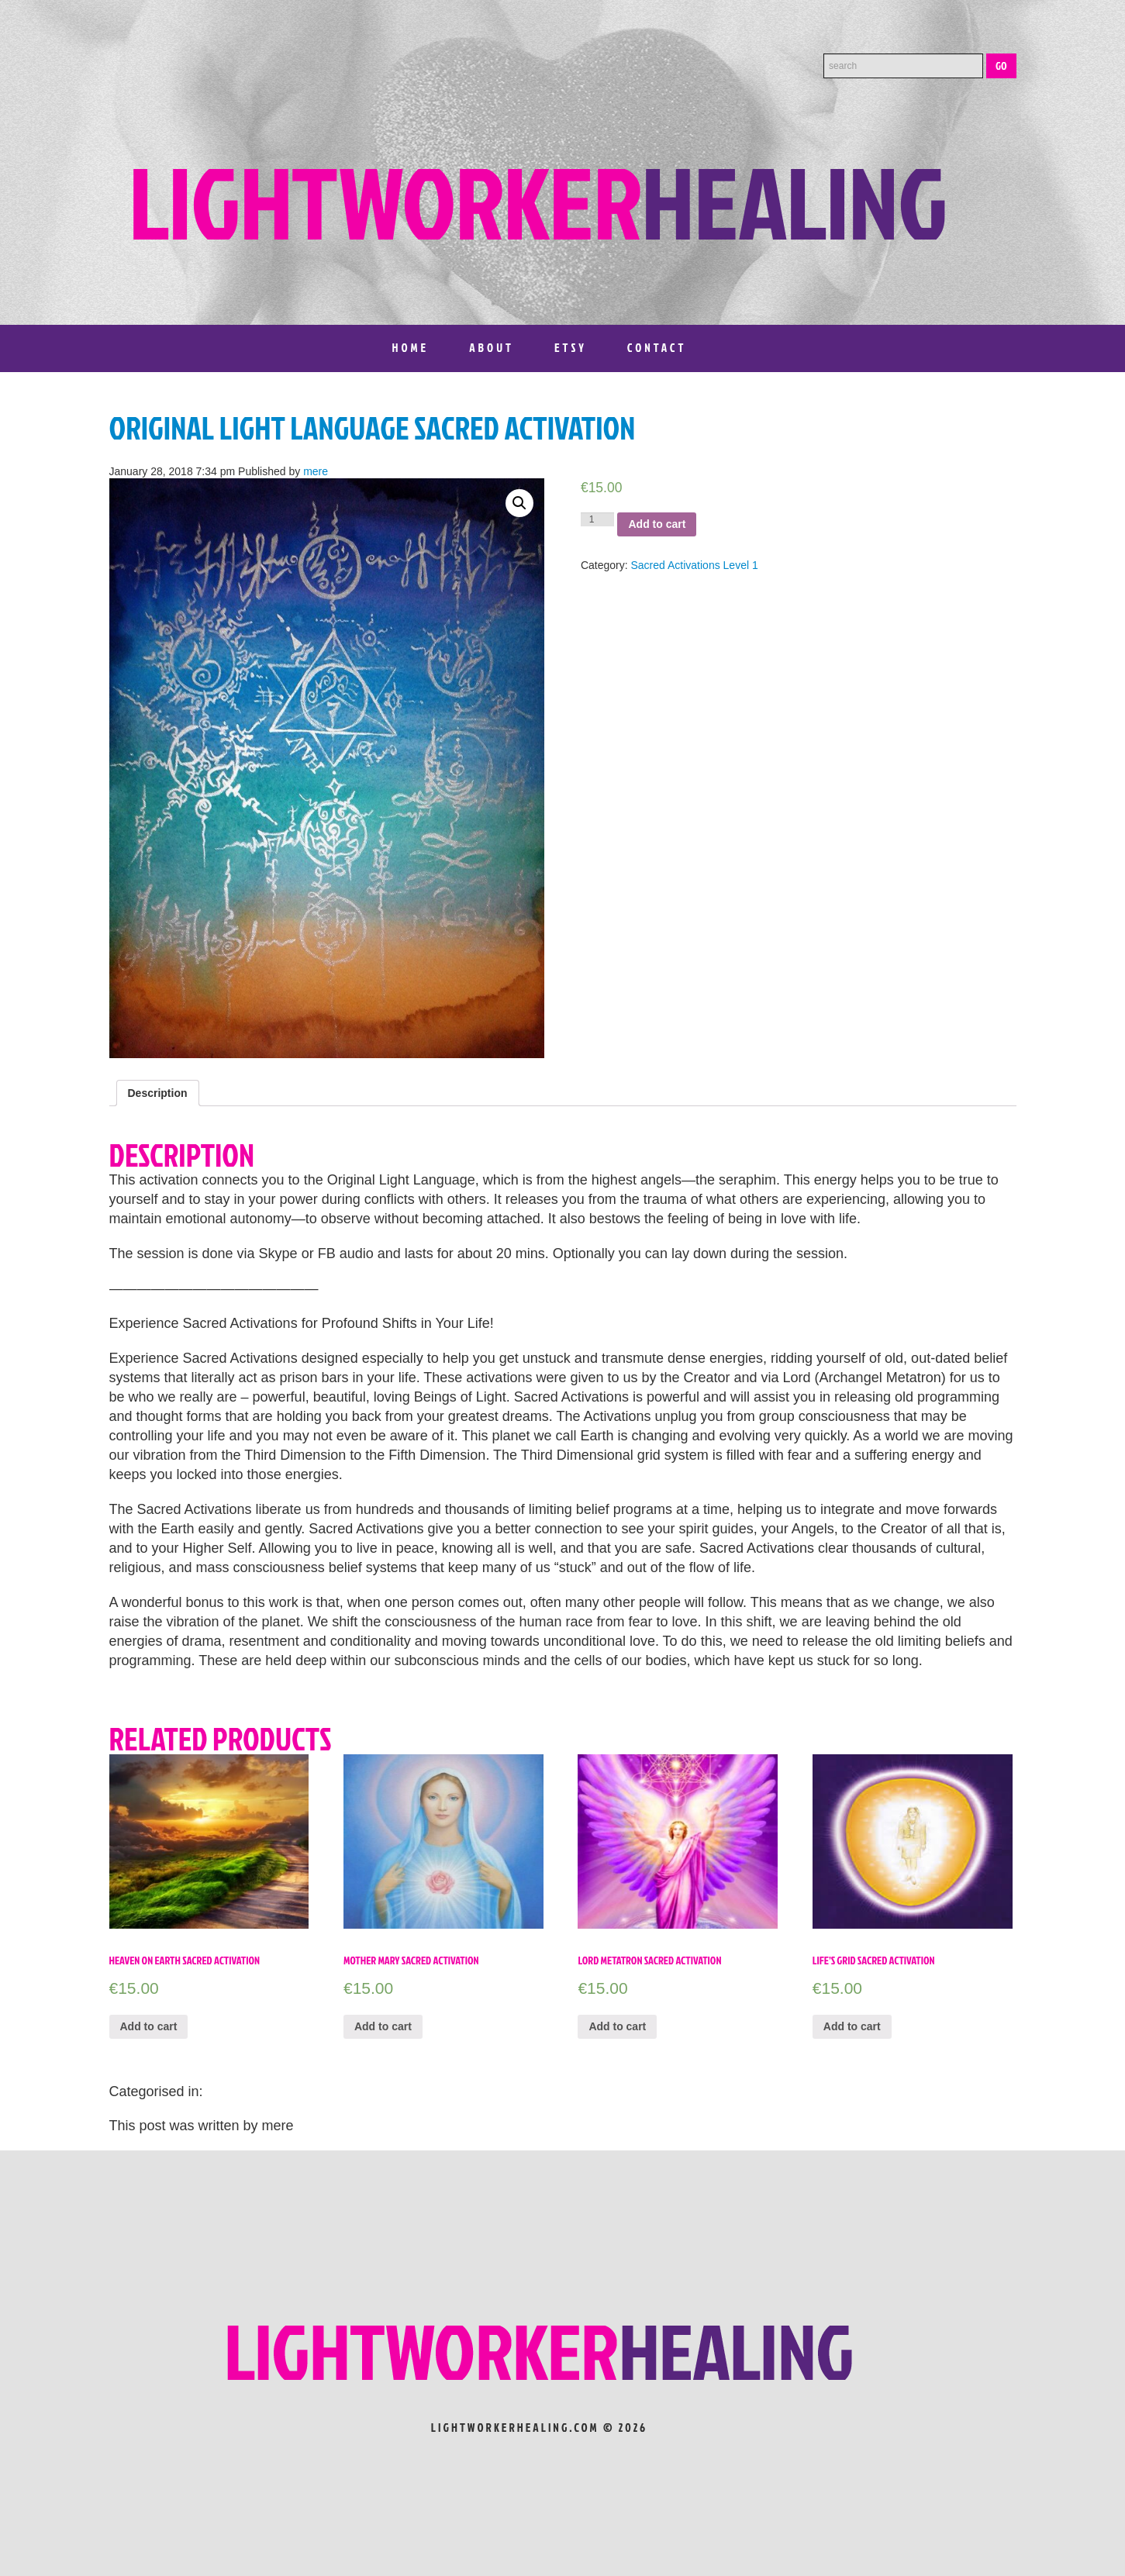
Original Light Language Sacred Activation (372, 428)
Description (158, 1093)
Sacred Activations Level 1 (694, 565)
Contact (657, 348)
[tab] (157, 1093)
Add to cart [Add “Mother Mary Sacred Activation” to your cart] (383, 2026)
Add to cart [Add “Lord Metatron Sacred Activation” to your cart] (617, 2026)
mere (315, 471)
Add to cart (656, 524)
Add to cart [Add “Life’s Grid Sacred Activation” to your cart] (852, 2026)
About (491, 348)
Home (411, 348)
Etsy (570, 348)
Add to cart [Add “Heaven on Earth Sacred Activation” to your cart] (149, 2026)
